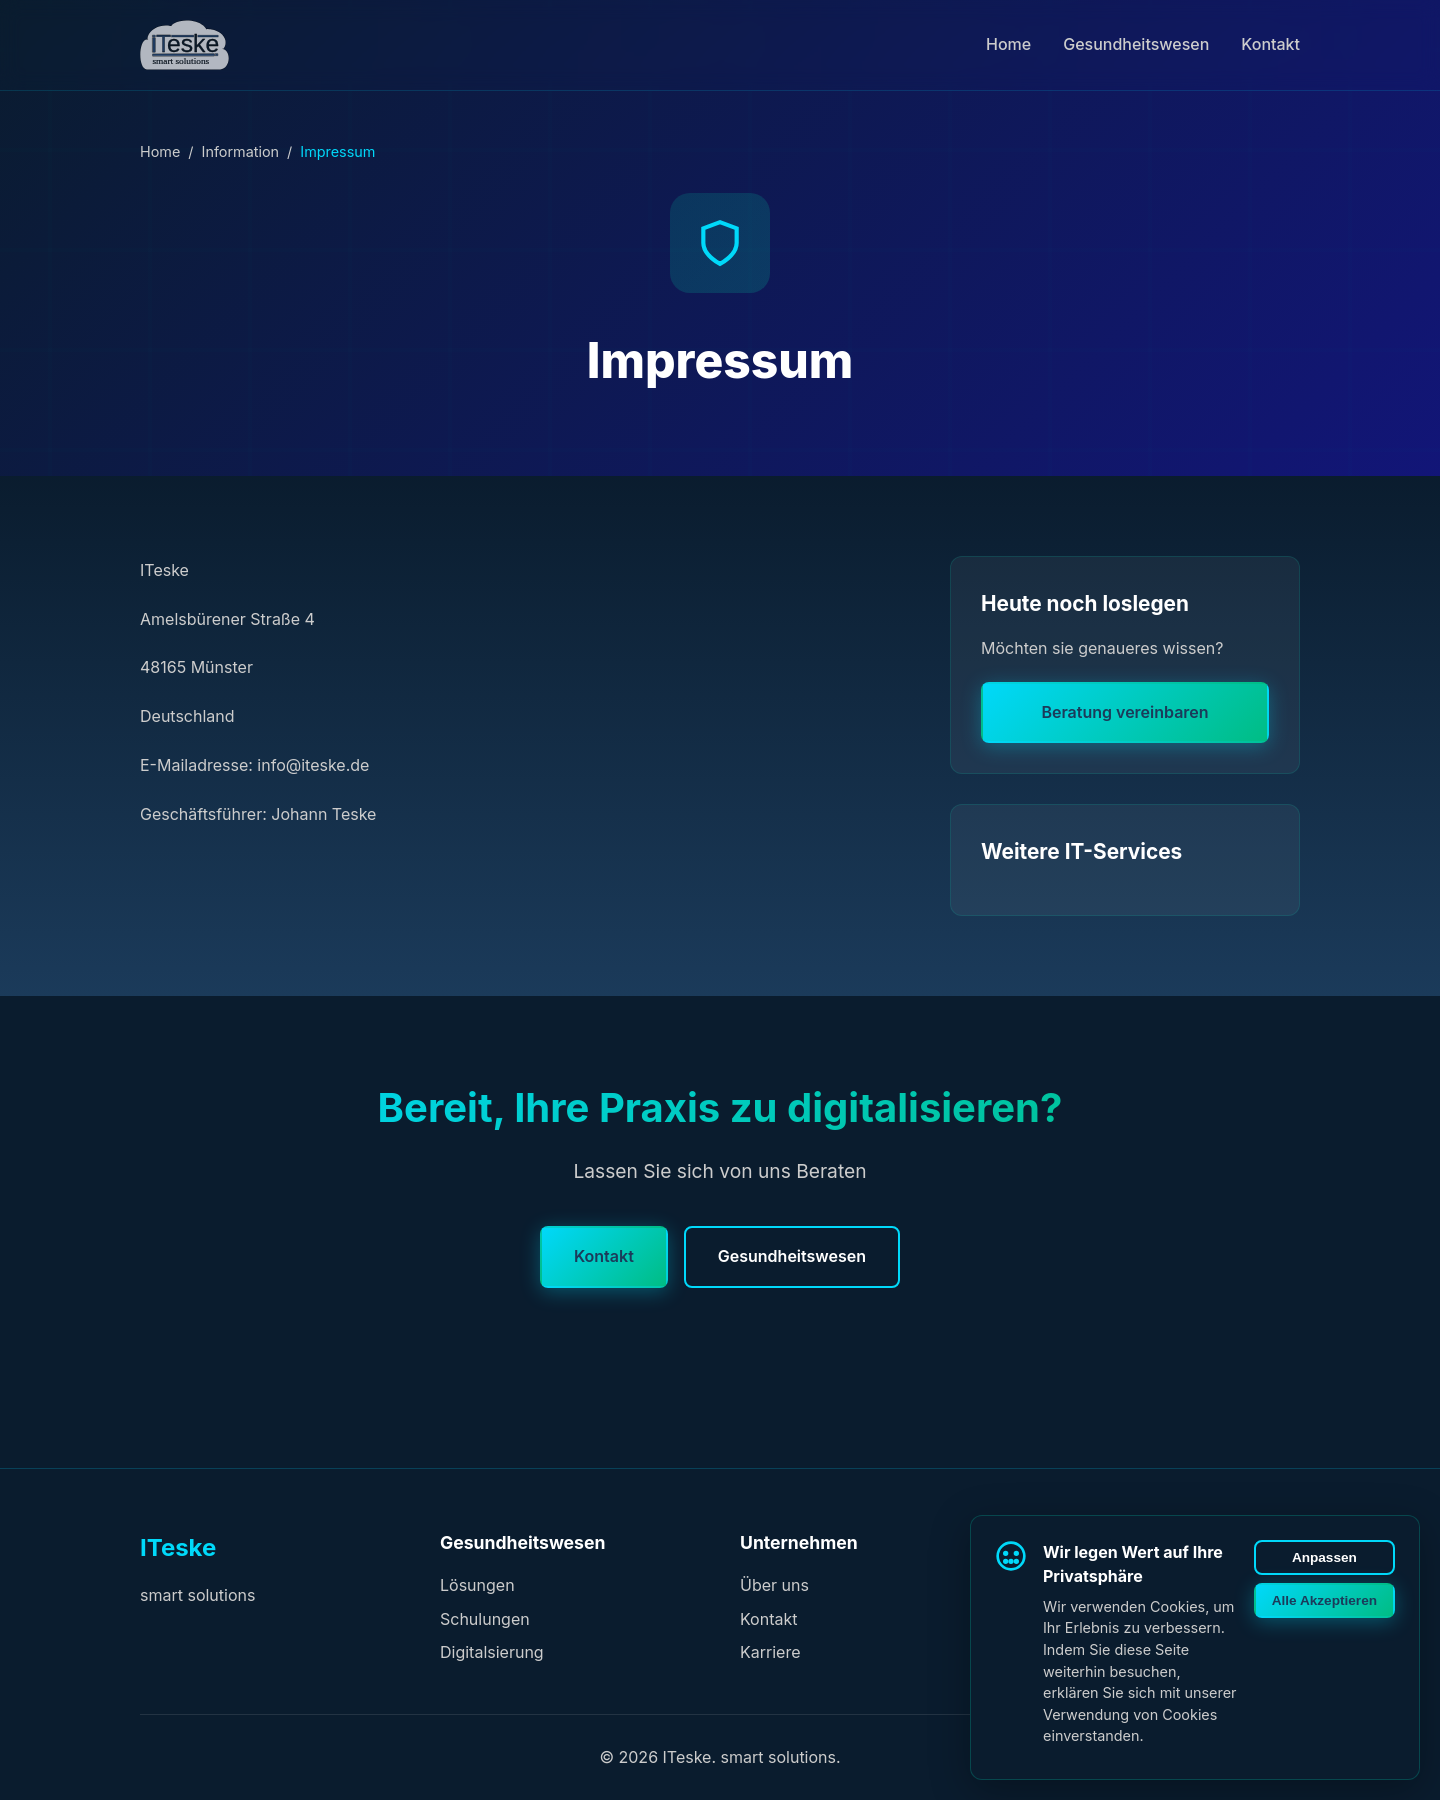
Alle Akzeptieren (1324, 1600)
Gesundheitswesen (1136, 44)
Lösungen (477, 1585)
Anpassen (1324, 1557)
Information (241, 151)
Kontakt (1270, 44)
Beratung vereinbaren (1124, 712)
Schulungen (485, 1619)
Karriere (770, 1652)
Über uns (774, 1585)
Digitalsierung (492, 1652)
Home (1008, 44)
